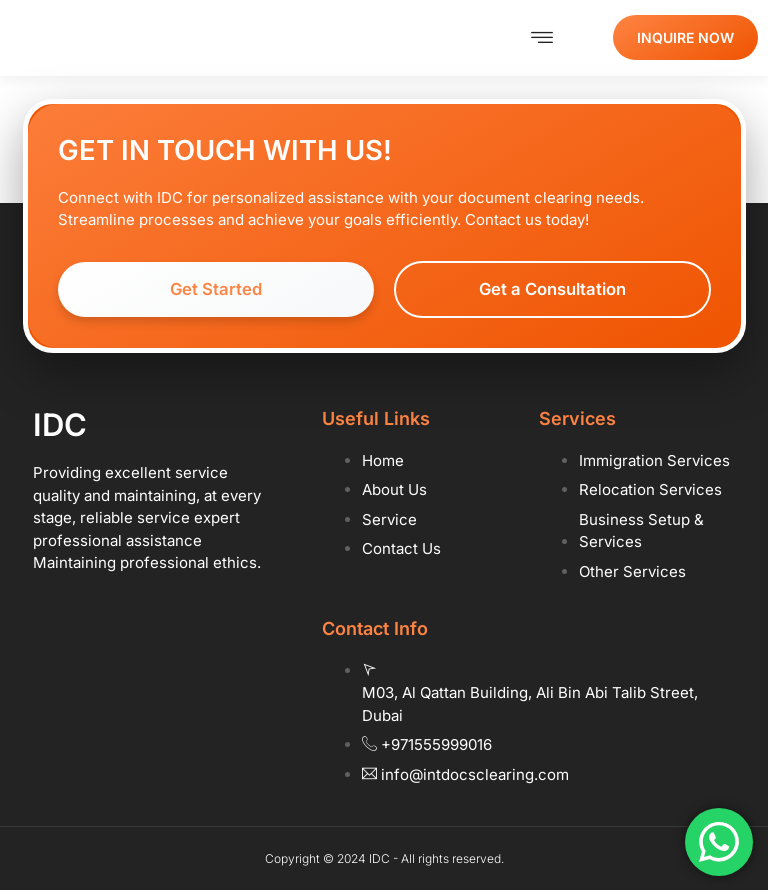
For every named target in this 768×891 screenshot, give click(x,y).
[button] (541, 38)
